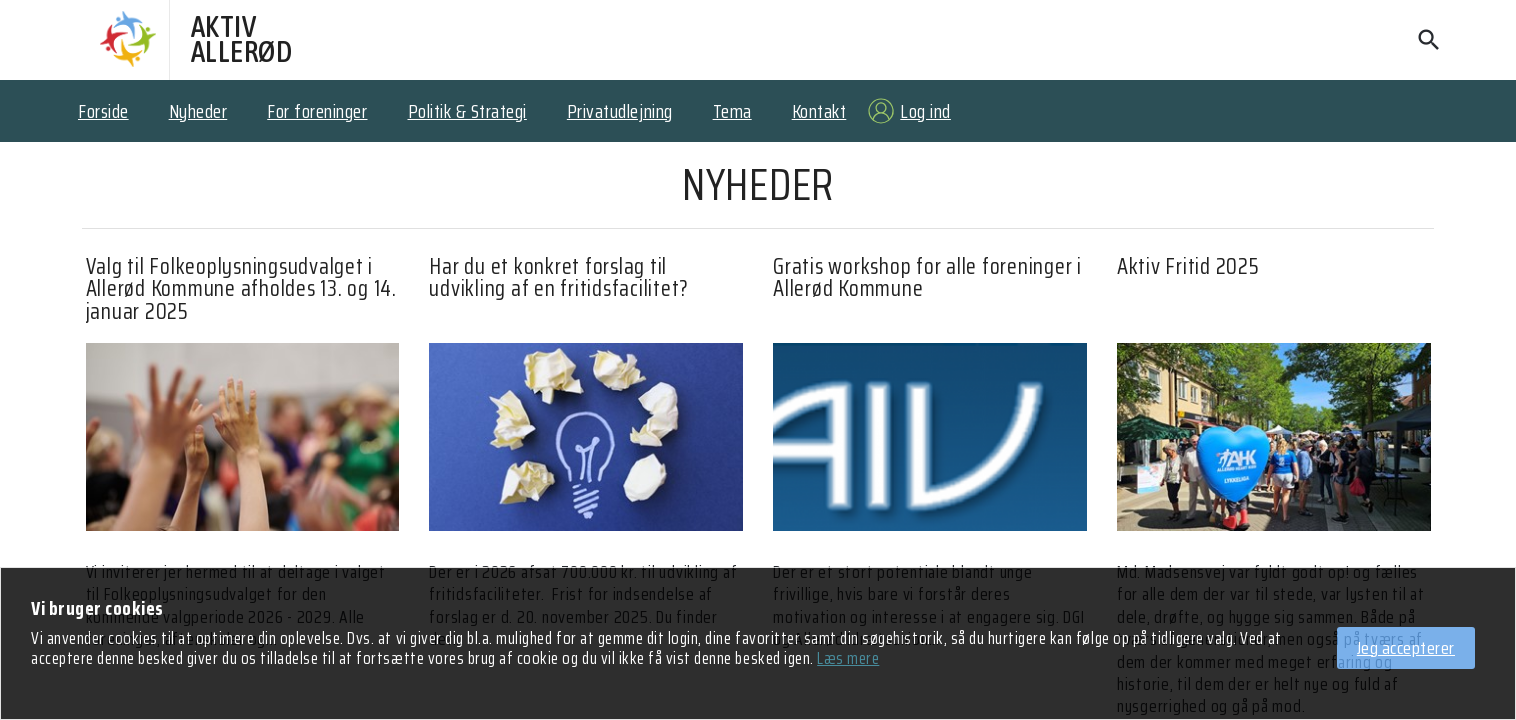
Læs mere (848, 658)
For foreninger (317, 111)
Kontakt (819, 111)
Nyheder (198, 111)
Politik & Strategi (467, 111)
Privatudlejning (620, 111)
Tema (732, 111)
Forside (103, 111)
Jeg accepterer (1406, 648)
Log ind (925, 111)
